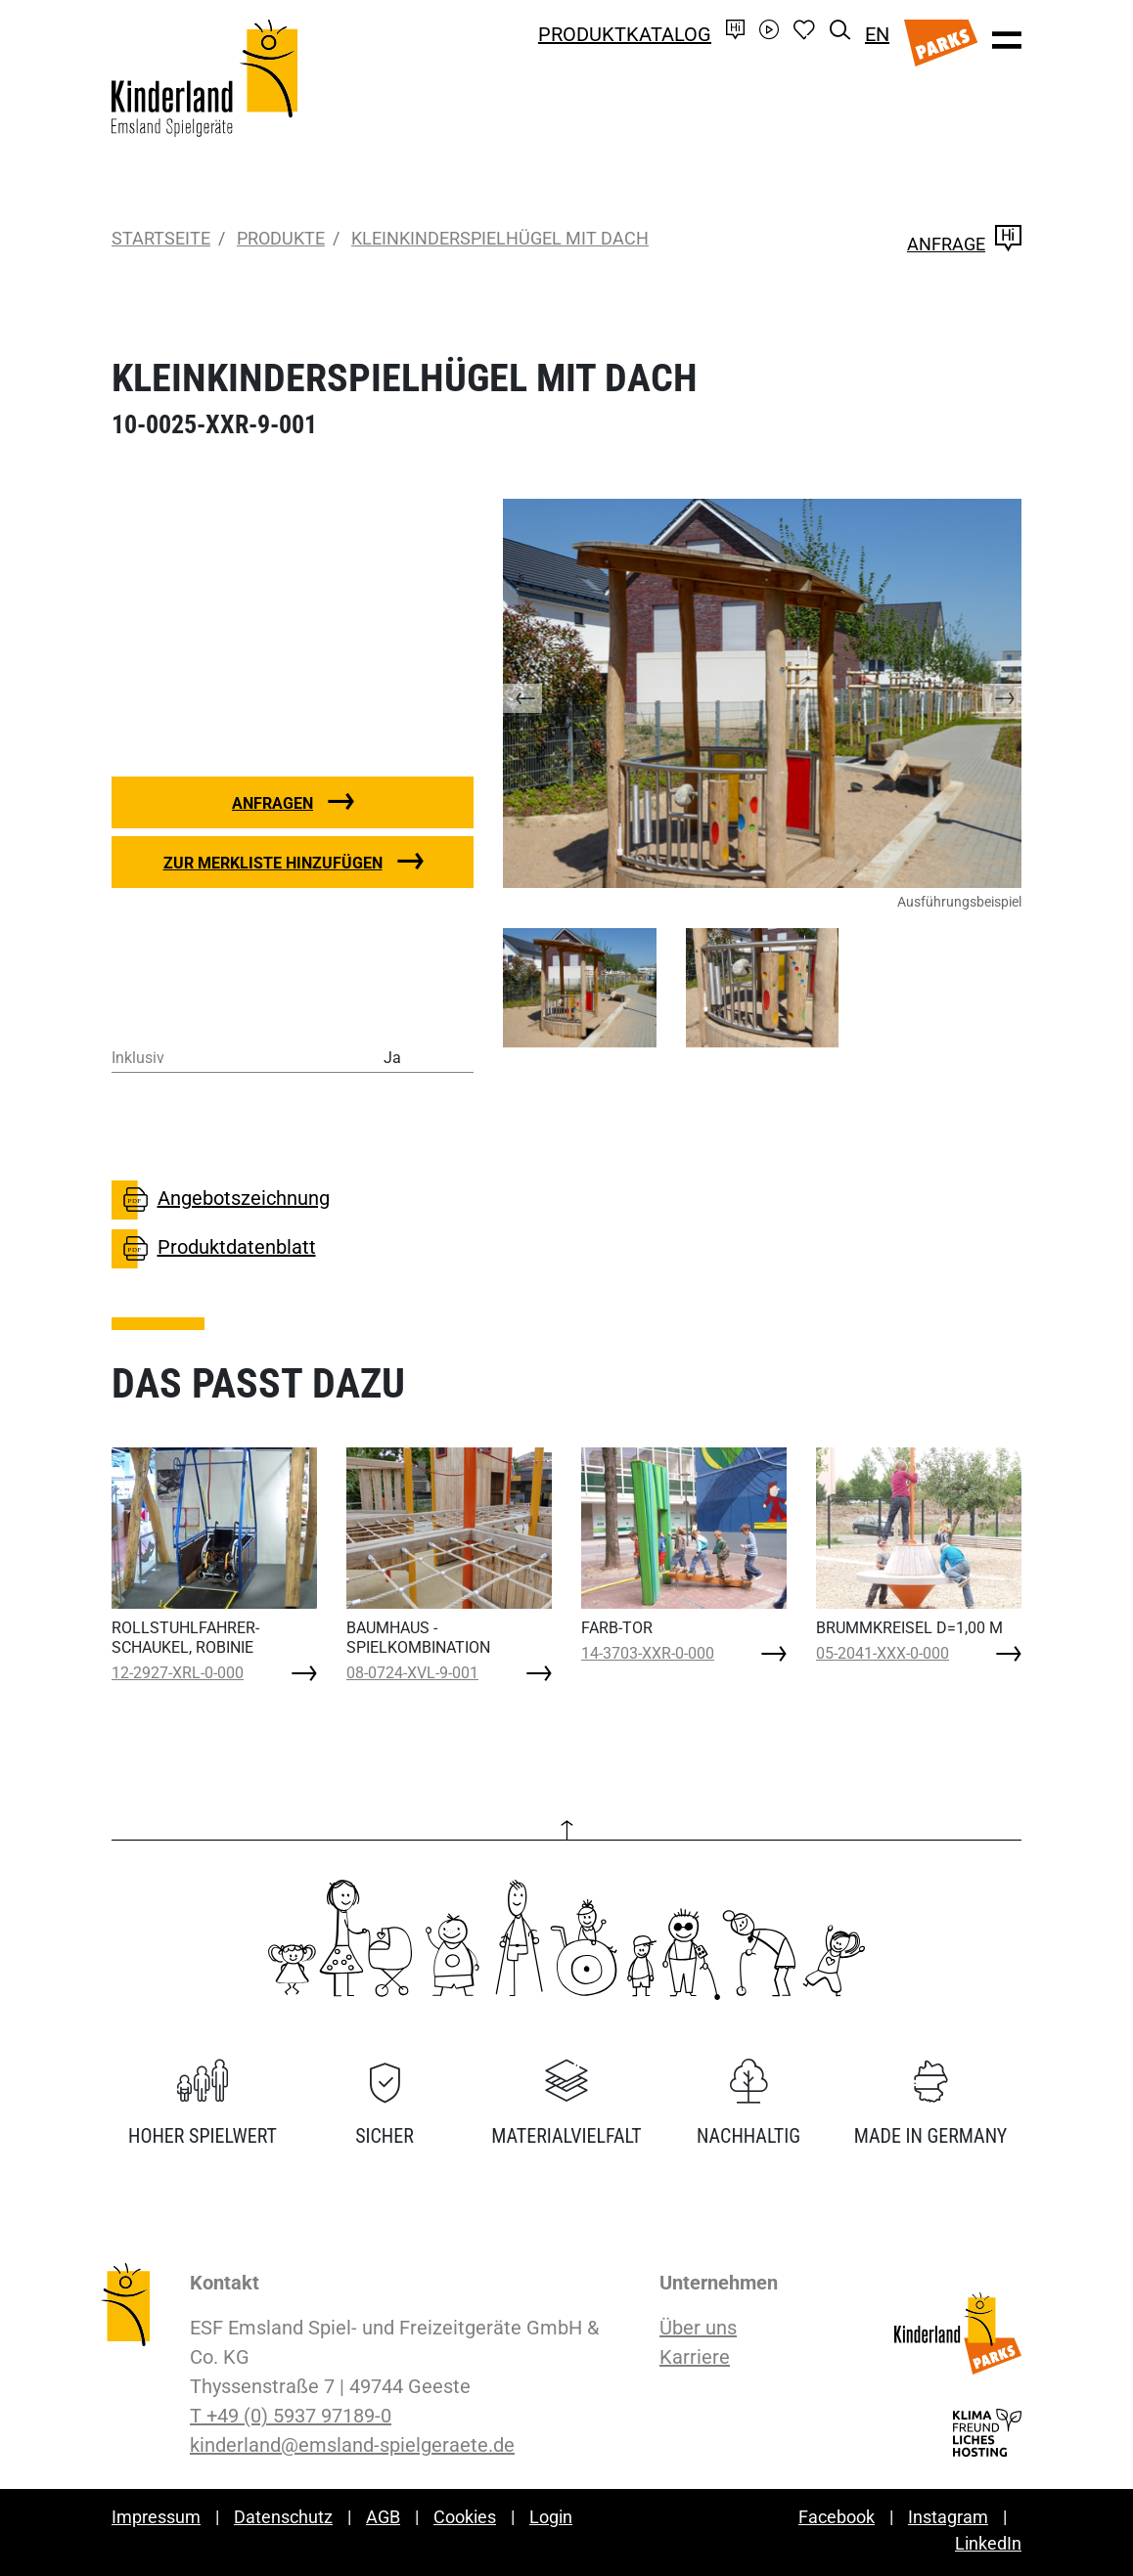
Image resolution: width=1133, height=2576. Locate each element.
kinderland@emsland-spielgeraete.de (352, 2445)
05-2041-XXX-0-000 (882, 1653)
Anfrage (964, 244)
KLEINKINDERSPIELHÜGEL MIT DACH (500, 238)
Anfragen (272, 803)
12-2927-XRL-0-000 (178, 1673)
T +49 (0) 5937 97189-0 (290, 2415)
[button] (542, 693)
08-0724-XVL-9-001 (412, 1673)
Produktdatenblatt (214, 1248)
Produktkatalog (624, 34)
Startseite (161, 238)
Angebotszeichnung (221, 1200)
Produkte (281, 238)
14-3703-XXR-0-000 (647, 1653)
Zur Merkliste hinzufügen (273, 863)
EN (877, 34)
